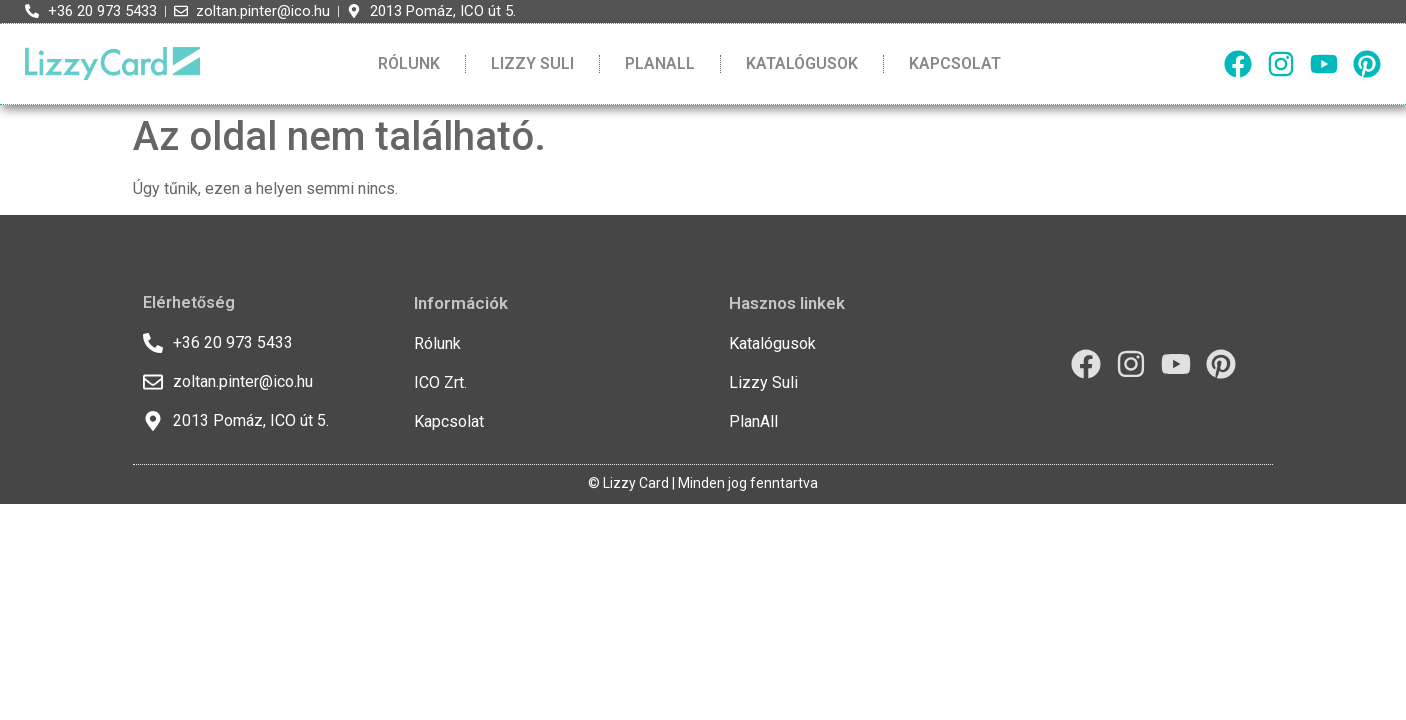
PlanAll (660, 63)
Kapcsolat (955, 63)
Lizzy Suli (532, 63)
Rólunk (409, 63)
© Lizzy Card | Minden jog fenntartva (703, 483)
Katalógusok (802, 63)
